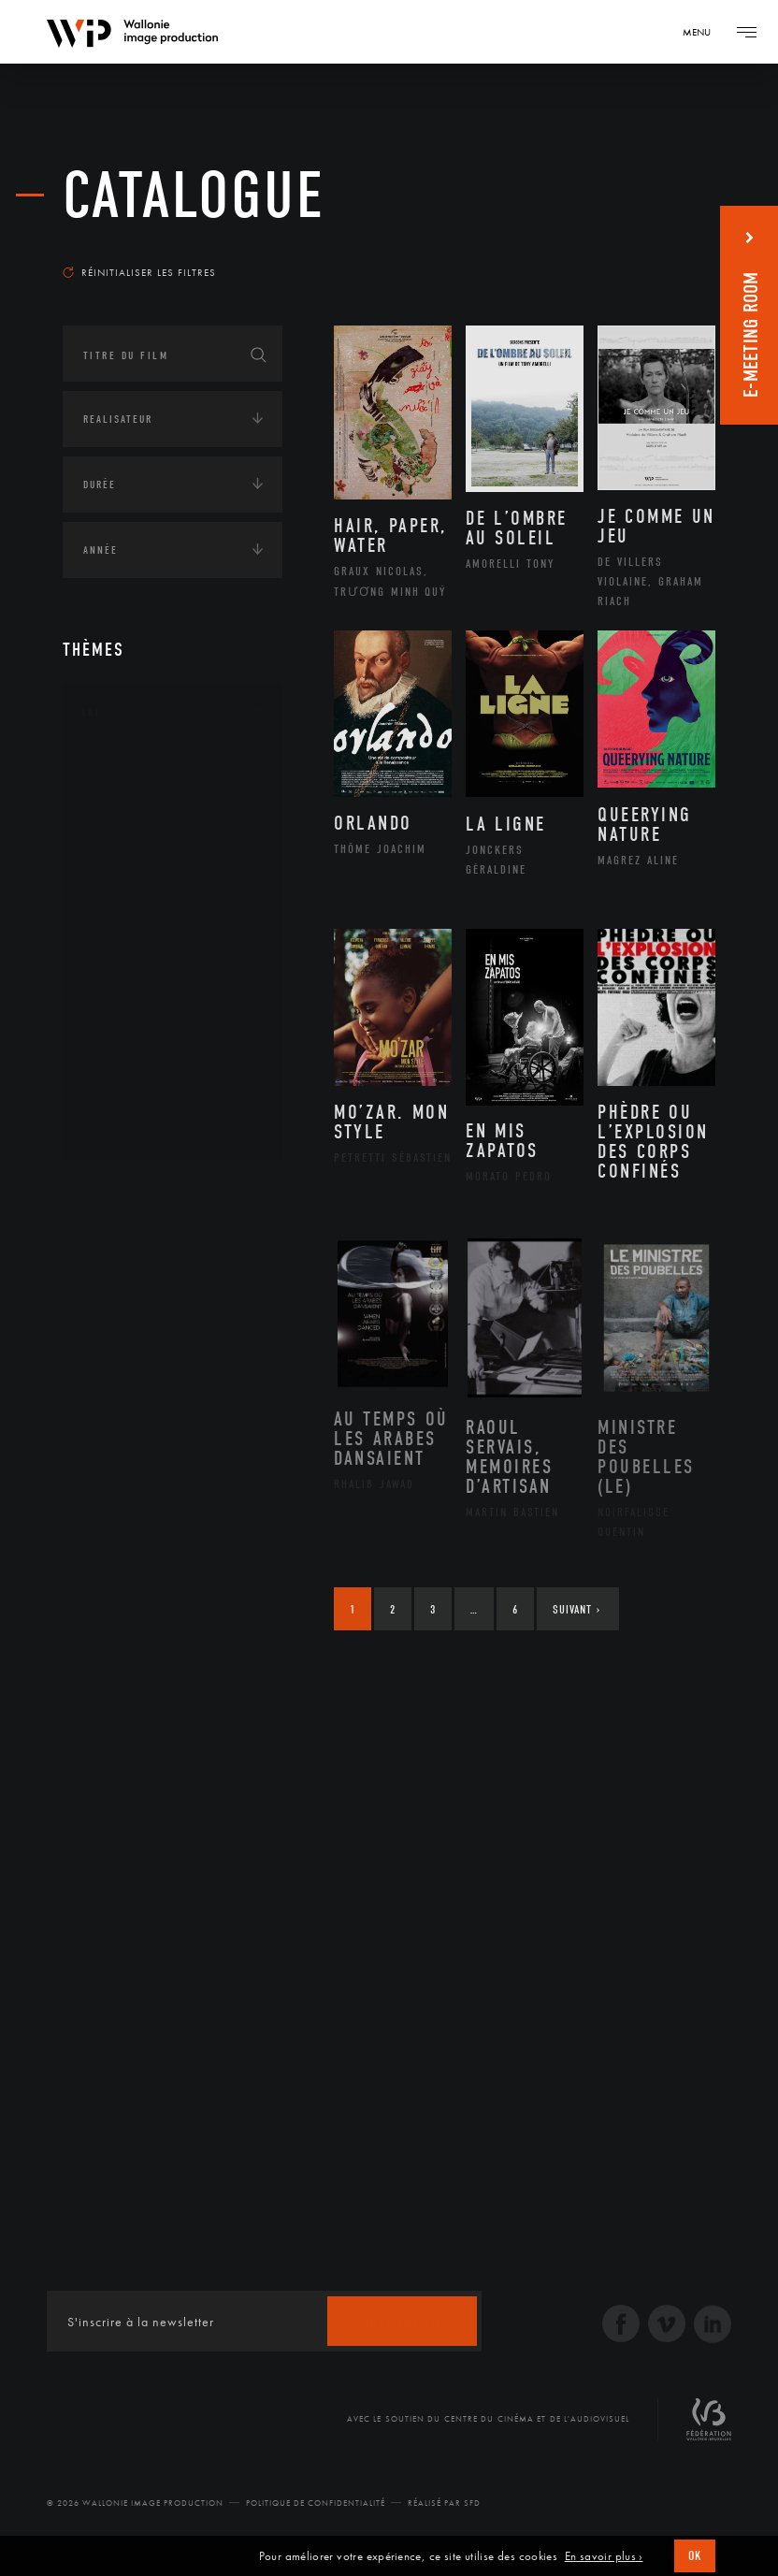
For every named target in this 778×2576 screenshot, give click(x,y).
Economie (109, 1305)
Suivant (576, 1609)
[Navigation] (703, 32)
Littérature (135, 917)
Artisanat (132, 798)
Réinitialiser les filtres (139, 272)
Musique (127, 947)
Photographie (144, 1066)
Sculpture (131, 1096)
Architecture (141, 769)
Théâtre (124, 1126)
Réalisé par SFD (444, 2503)
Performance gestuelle (174, 1036)
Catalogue (194, 196)
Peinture (126, 1006)
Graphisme (133, 887)
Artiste (123, 828)
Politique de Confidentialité (315, 2503)
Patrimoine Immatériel (172, 977)
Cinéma (123, 857)
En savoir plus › (604, 2556)
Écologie (107, 1247)
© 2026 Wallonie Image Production (135, 2503)
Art (91, 712)
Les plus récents (650, 246)
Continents (115, 1189)
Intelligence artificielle (159, 1363)
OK (694, 2556)
